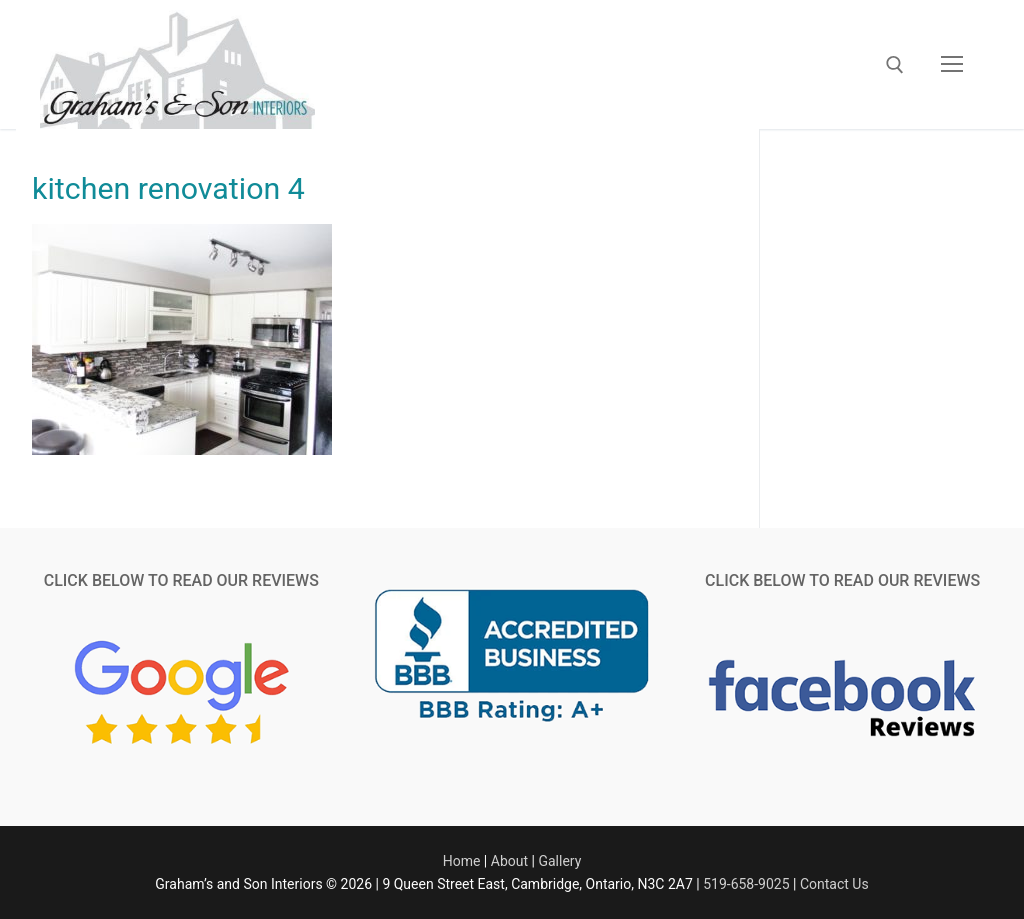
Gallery (559, 861)
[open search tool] (895, 65)
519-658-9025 (746, 884)
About (509, 861)
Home (462, 861)
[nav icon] (952, 65)
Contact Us (834, 884)
